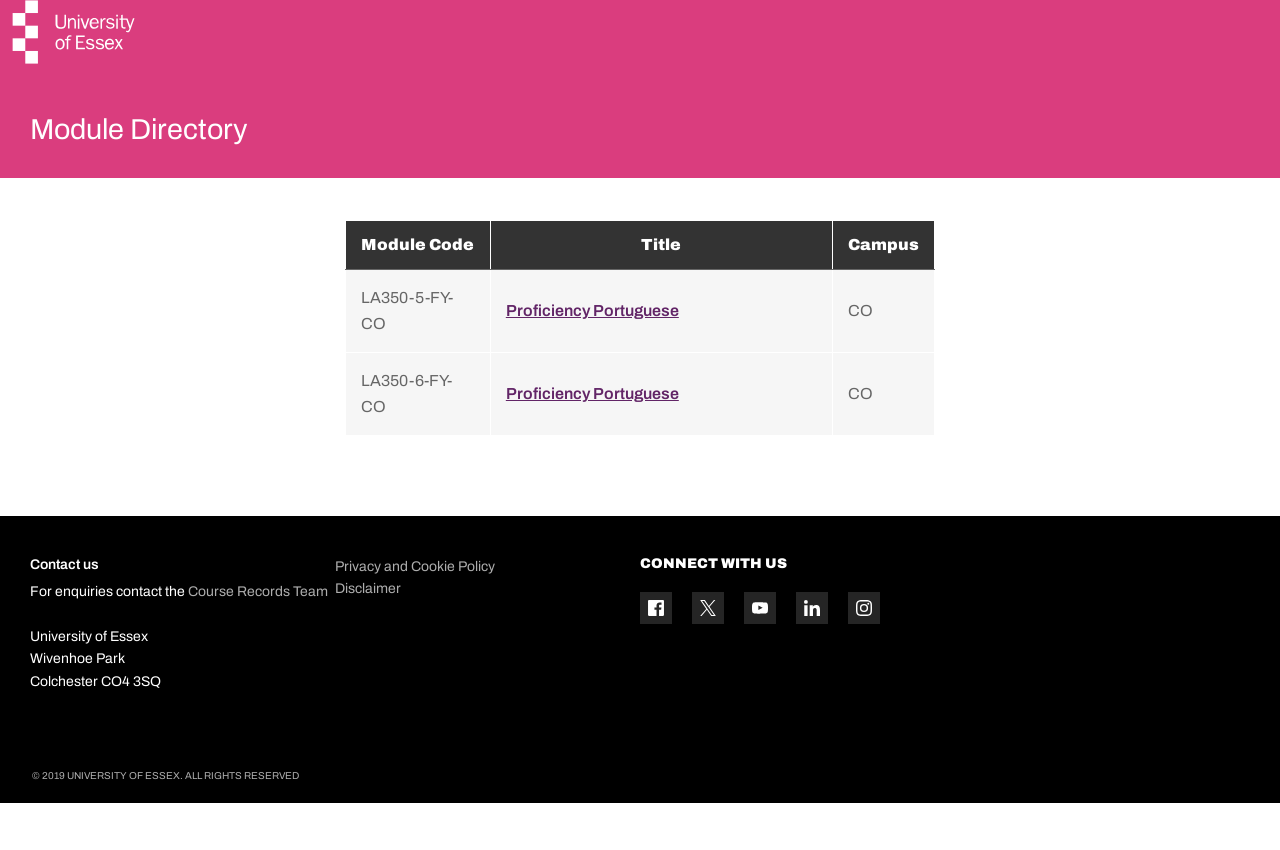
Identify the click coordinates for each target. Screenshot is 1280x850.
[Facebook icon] (656, 656)
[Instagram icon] (864, 656)
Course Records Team (258, 639)
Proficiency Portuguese (592, 357)
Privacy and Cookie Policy (415, 613)
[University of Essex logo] (75, 34)
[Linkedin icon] (812, 656)
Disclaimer (368, 635)
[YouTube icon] (760, 656)
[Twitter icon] (708, 656)
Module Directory (167, 134)
